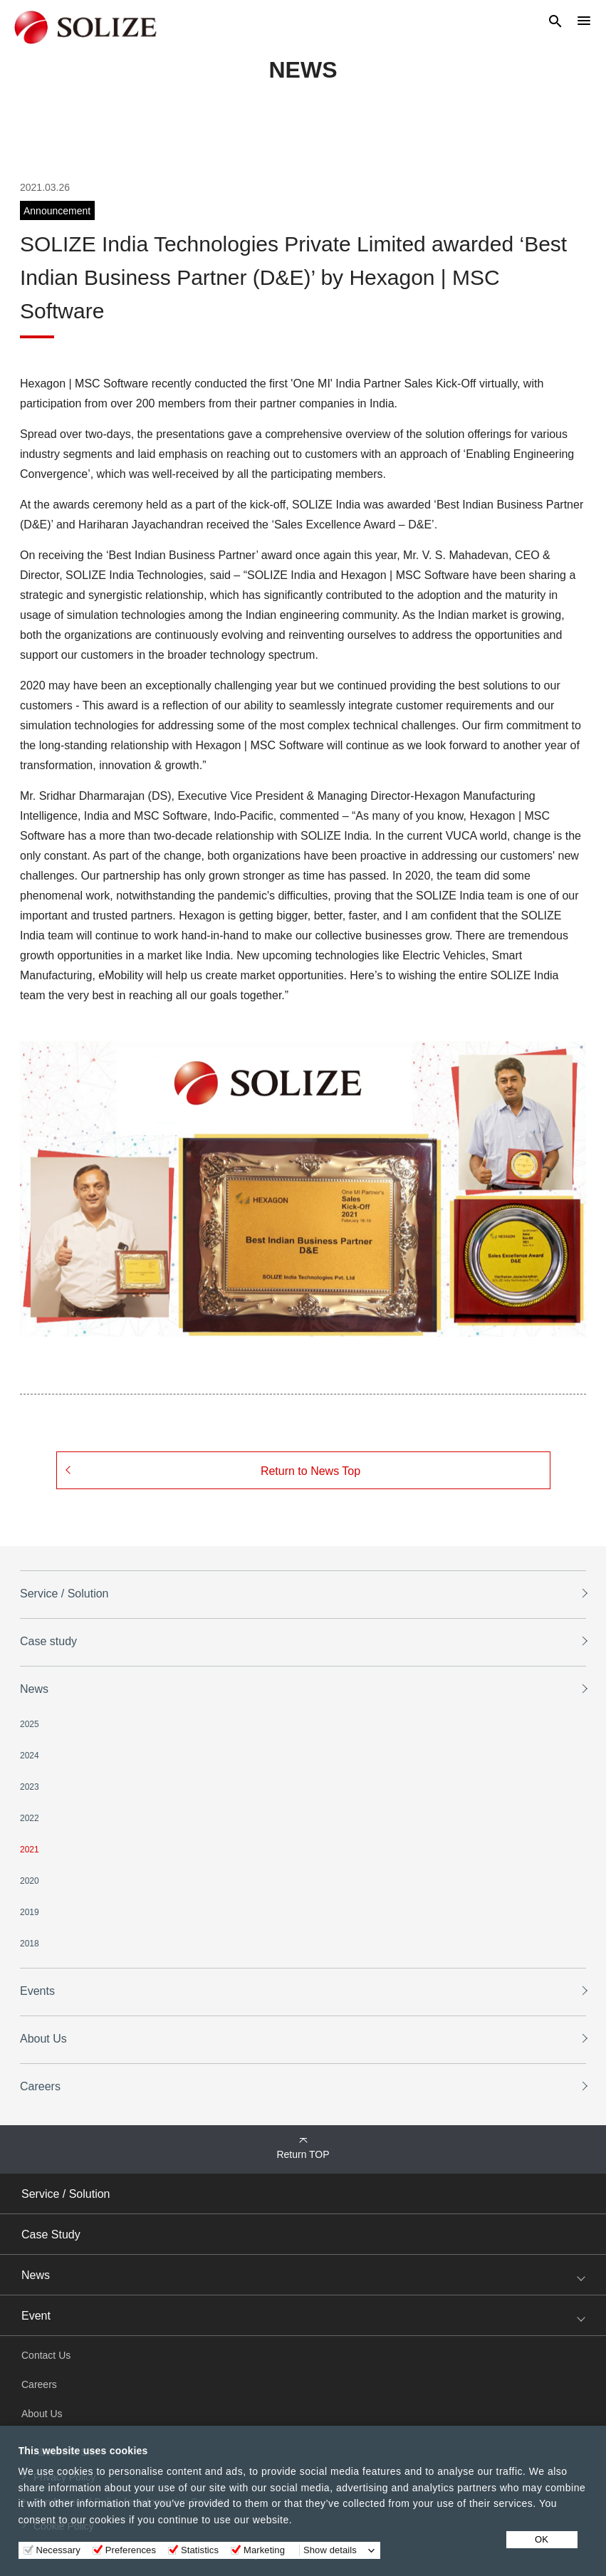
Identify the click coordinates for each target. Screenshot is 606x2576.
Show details (330, 2550)
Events (37, 1991)
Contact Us (45, 2355)
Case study (48, 1641)
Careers (40, 2086)
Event (36, 2316)
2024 (29, 1756)
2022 (29, 1818)
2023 (29, 1787)
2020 (29, 1881)
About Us (43, 2039)
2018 (29, 1944)
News (34, 1689)
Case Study (50, 2234)
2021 (29, 1850)
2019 (29, 1912)
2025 (29, 1724)
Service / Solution (64, 1593)
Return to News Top (310, 1471)
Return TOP (302, 2154)
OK (541, 2539)
